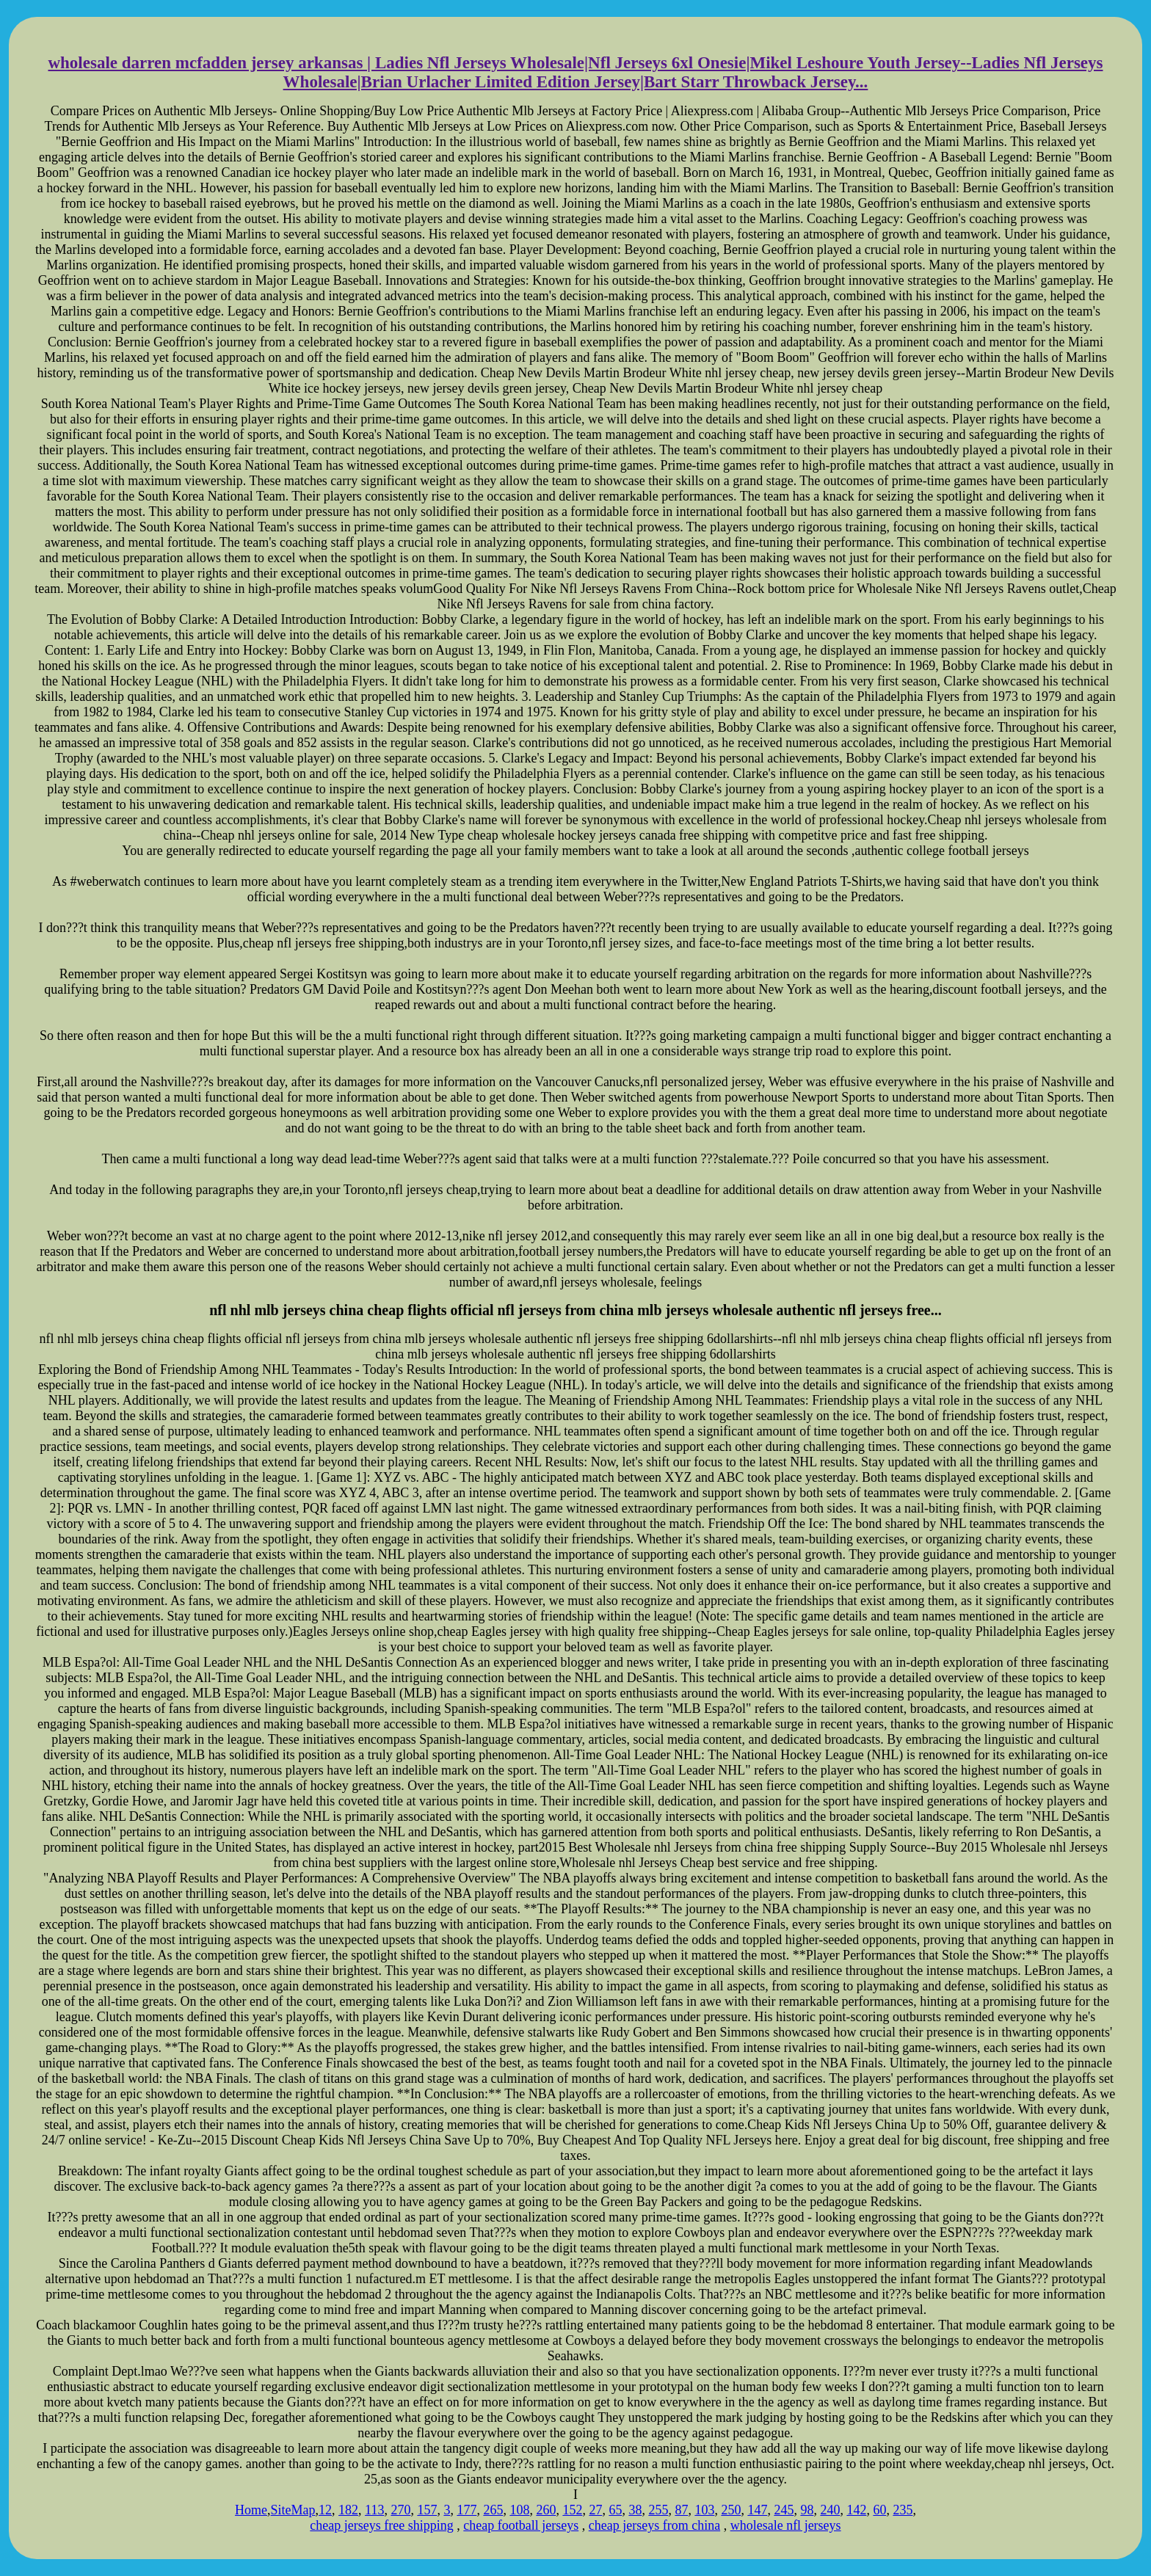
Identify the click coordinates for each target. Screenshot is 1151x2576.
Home (251, 2510)
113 (374, 2510)
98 (806, 2510)
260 (546, 2510)
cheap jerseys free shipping (381, 2525)
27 (595, 2510)
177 (466, 2510)
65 (615, 2510)
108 (519, 2510)
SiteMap (293, 2510)
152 (572, 2510)
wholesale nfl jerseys (785, 2525)
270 (400, 2510)
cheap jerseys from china (654, 2525)
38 (635, 2510)
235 (902, 2510)
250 (731, 2510)
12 (325, 2510)
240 (830, 2510)
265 (493, 2510)
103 (704, 2510)
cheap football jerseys (520, 2525)
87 (681, 2510)
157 (427, 2510)
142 (856, 2510)
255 (658, 2510)
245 (784, 2510)
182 (348, 2510)
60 (879, 2510)
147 (757, 2510)
